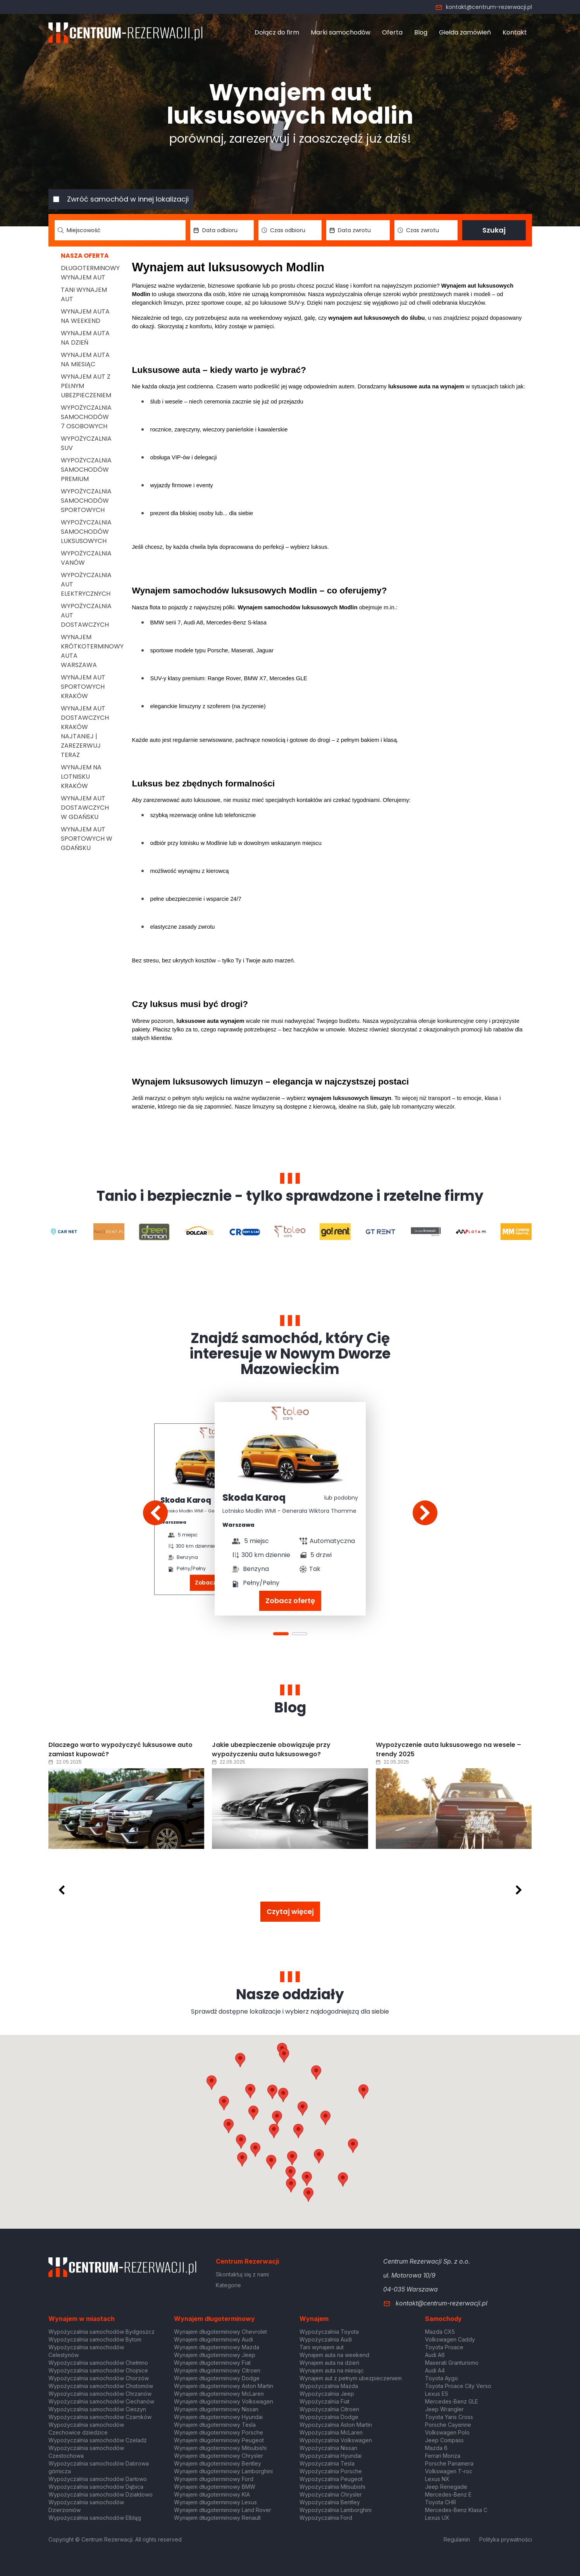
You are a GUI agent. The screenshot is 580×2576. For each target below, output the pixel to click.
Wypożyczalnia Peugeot (331, 2479)
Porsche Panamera (449, 2463)
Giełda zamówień (465, 32)
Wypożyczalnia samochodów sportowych (86, 500)
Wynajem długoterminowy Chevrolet (220, 2331)
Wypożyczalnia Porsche (330, 2471)
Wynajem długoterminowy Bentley (217, 2463)
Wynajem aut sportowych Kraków (83, 686)
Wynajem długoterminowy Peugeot (219, 2440)
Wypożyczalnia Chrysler (330, 2494)
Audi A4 (435, 2370)
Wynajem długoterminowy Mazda (216, 2347)
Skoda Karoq (185, 1500)
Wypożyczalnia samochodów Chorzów (98, 2378)
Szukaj (494, 230)
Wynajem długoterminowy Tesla (215, 2424)
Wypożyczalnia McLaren (331, 2432)
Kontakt (515, 32)
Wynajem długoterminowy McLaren (219, 2393)
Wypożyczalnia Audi (325, 2339)
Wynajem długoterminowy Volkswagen (223, 2401)
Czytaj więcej (290, 1911)
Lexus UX (437, 2517)
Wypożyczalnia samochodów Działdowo (100, 2494)
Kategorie (228, 2285)
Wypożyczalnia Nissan (328, 2448)
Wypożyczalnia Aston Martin (335, 2424)
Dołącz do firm (277, 32)
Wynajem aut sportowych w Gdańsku (86, 838)
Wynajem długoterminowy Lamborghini (223, 2471)
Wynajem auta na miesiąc (85, 359)
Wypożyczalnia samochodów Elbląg (94, 2517)
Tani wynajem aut (321, 2347)
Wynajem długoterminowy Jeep (214, 2355)
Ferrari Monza (442, 2455)
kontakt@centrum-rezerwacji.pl (483, 7)
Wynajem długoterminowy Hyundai (218, 2417)
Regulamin (457, 2539)
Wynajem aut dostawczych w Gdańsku (85, 807)
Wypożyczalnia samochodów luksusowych (86, 531)
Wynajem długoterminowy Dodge (217, 2378)
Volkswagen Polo (447, 2432)
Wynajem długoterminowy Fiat (212, 2362)
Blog (420, 32)
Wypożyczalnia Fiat (324, 2401)
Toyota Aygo (441, 2378)
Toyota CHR (440, 2502)
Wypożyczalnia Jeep (326, 2393)
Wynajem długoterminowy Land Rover (222, 2510)
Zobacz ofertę (290, 1600)
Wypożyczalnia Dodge (328, 2417)
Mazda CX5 (440, 2331)
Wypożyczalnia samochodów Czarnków (99, 2417)
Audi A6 (435, 2355)
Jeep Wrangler (444, 2409)
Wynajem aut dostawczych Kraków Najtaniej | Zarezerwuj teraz (85, 731)
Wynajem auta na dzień (85, 338)
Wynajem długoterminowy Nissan (216, 2409)
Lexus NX (437, 2479)
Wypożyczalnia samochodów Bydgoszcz (101, 2331)
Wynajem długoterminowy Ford (213, 2479)
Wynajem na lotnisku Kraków (81, 776)
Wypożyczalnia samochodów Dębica (95, 2486)
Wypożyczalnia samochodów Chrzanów (99, 2393)
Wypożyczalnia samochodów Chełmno (98, 2362)
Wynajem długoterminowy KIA (212, 2494)
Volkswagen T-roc (448, 2471)
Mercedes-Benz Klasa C (456, 2510)
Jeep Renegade (446, 2486)
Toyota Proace (444, 2347)
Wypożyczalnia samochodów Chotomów (100, 2386)
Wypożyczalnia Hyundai (330, 2455)
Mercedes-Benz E (448, 2494)
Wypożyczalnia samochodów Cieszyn (97, 2409)
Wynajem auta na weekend (85, 316)
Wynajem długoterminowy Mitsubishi (220, 2448)
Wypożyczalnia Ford (325, 2517)
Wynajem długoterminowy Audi (213, 2339)
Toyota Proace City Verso (458, 2386)
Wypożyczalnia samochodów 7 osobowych (86, 417)
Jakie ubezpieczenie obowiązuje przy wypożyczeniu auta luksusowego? (271, 1749)
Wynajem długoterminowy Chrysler (218, 2455)
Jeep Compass (444, 2440)
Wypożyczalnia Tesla (327, 2463)
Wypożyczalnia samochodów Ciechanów (101, 2401)
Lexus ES (436, 2393)
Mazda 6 (436, 2448)
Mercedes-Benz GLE (451, 2401)
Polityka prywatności (505, 2539)
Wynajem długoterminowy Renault (217, 2517)
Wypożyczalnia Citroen (329, 2409)
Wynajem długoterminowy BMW (214, 2486)
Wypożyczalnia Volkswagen (335, 2440)
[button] (325, 2117)
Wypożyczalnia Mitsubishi (332, 2486)
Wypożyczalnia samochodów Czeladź (97, 2440)
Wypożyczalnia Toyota (329, 2331)
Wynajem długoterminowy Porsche (218, 2432)
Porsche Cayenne (448, 2424)
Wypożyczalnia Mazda (328, 2386)
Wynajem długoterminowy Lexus (215, 2502)
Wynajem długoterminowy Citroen (217, 2370)
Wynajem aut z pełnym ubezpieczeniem (350, 2378)
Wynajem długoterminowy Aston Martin (223, 2386)
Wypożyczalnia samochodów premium (86, 469)
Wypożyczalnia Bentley (329, 2502)
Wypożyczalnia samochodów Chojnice (98, 2370)
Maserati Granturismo (451, 2362)
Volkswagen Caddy (450, 2339)
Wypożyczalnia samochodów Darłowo (97, 2479)
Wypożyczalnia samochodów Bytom (94, 2339)
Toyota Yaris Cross (449, 2417)
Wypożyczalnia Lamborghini (335, 2510)
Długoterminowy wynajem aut (90, 273)
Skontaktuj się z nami (242, 2274)
